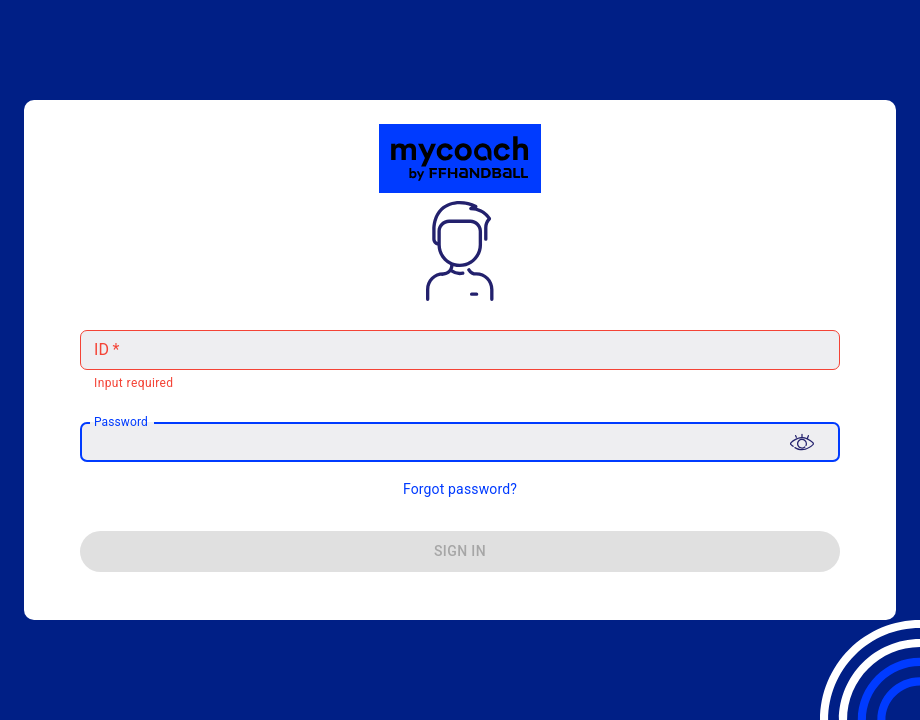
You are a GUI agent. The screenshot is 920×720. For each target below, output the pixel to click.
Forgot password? (460, 489)
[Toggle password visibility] (802, 442)
